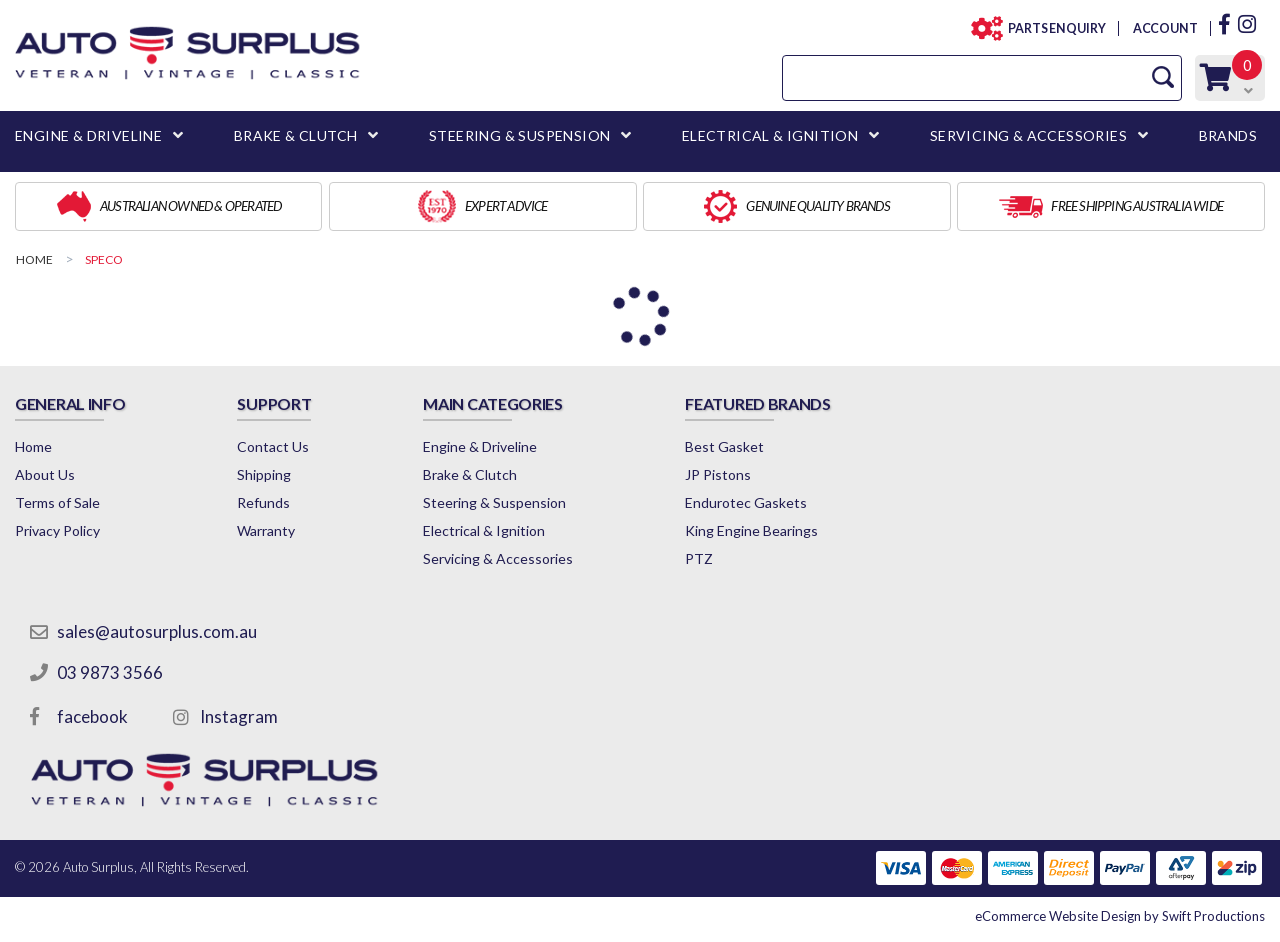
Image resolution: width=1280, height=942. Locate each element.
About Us (45, 474)
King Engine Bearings (751, 530)
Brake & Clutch (470, 474)
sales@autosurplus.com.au (157, 631)
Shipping (264, 474)
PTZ (699, 558)
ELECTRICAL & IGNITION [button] (770, 135)
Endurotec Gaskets (746, 502)
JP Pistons (718, 474)
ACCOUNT (1164, 28)
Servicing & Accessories (498, 558)
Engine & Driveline (480, 446)
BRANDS (1228, 135)
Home (33, 446)
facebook (92, 716)
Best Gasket (724, 446)
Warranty (266, 530)
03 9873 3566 (110, 672)
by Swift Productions (1120, 916)
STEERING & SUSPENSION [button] (519, 135)
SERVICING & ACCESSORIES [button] (1028, 135)
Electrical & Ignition (484, 530)
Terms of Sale (57, 502)
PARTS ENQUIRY (1051, 28)
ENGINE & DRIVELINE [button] (88, 135)
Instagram (239, 716)
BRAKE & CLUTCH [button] (296, 135)
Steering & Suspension (494, 502)
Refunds (263, 502)
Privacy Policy (57, 530)
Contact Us (273, 446)
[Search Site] (1163, 77)
